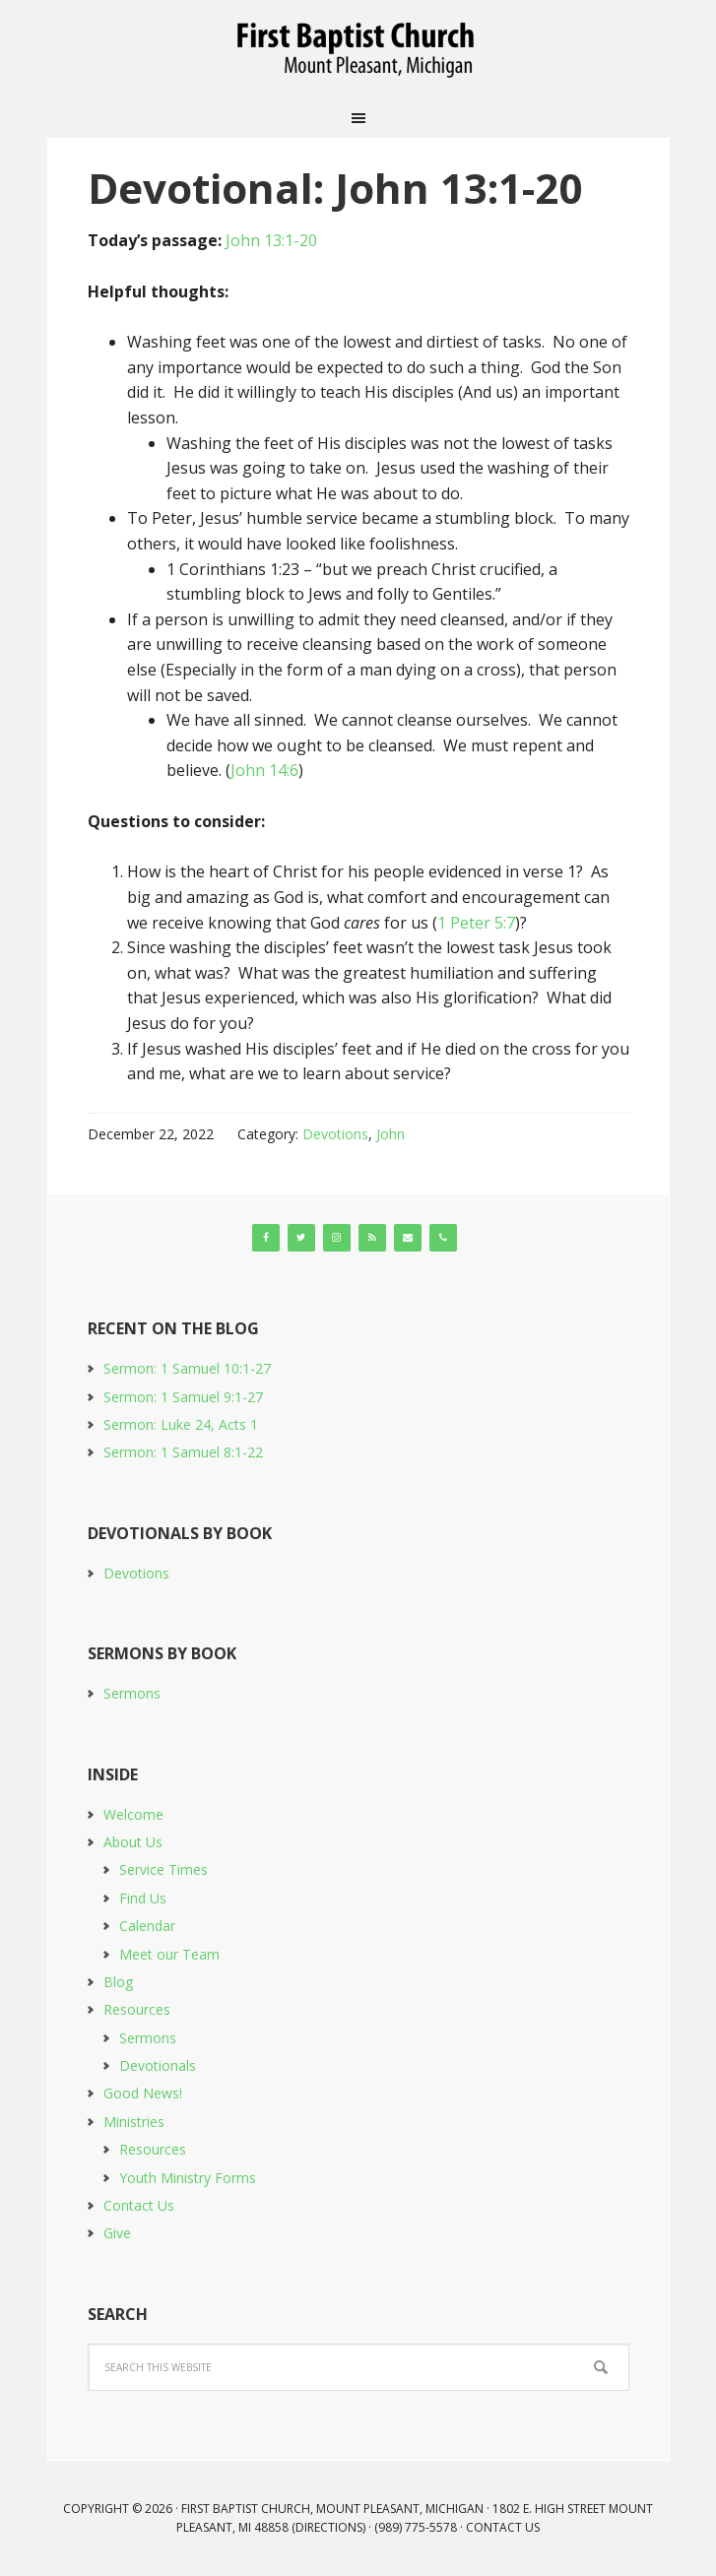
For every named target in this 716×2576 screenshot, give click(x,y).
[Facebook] (266, 1238)
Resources (136, 2009)
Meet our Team (169, 1954)
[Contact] (408, 1238)
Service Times (163, 1869)
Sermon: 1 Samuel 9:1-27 (183, 1396)
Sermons (132, 1693)
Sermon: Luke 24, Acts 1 (180, 1424)
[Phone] (443, 1238)
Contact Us (138, 2205)
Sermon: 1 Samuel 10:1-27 (187, 1368)
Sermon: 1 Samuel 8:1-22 (183, 1452)
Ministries (133, 2121)
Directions (328, 2527)
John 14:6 (264, 770)
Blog (118, 1981)
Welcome (133, 1814)
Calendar (147, 1925)
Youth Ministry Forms (187, 2177)
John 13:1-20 (271, 240)
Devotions (335, 1134)
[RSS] (372, 1238)
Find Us (142, 1898)
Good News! (142, 2093)
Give (117, 2232)
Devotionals (157, 2065)
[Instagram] (337, 1238)
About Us (133, 1842)
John (390, 1134)
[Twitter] (301, 1238)
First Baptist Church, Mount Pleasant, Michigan (358, 49)
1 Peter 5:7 (476, 923)
